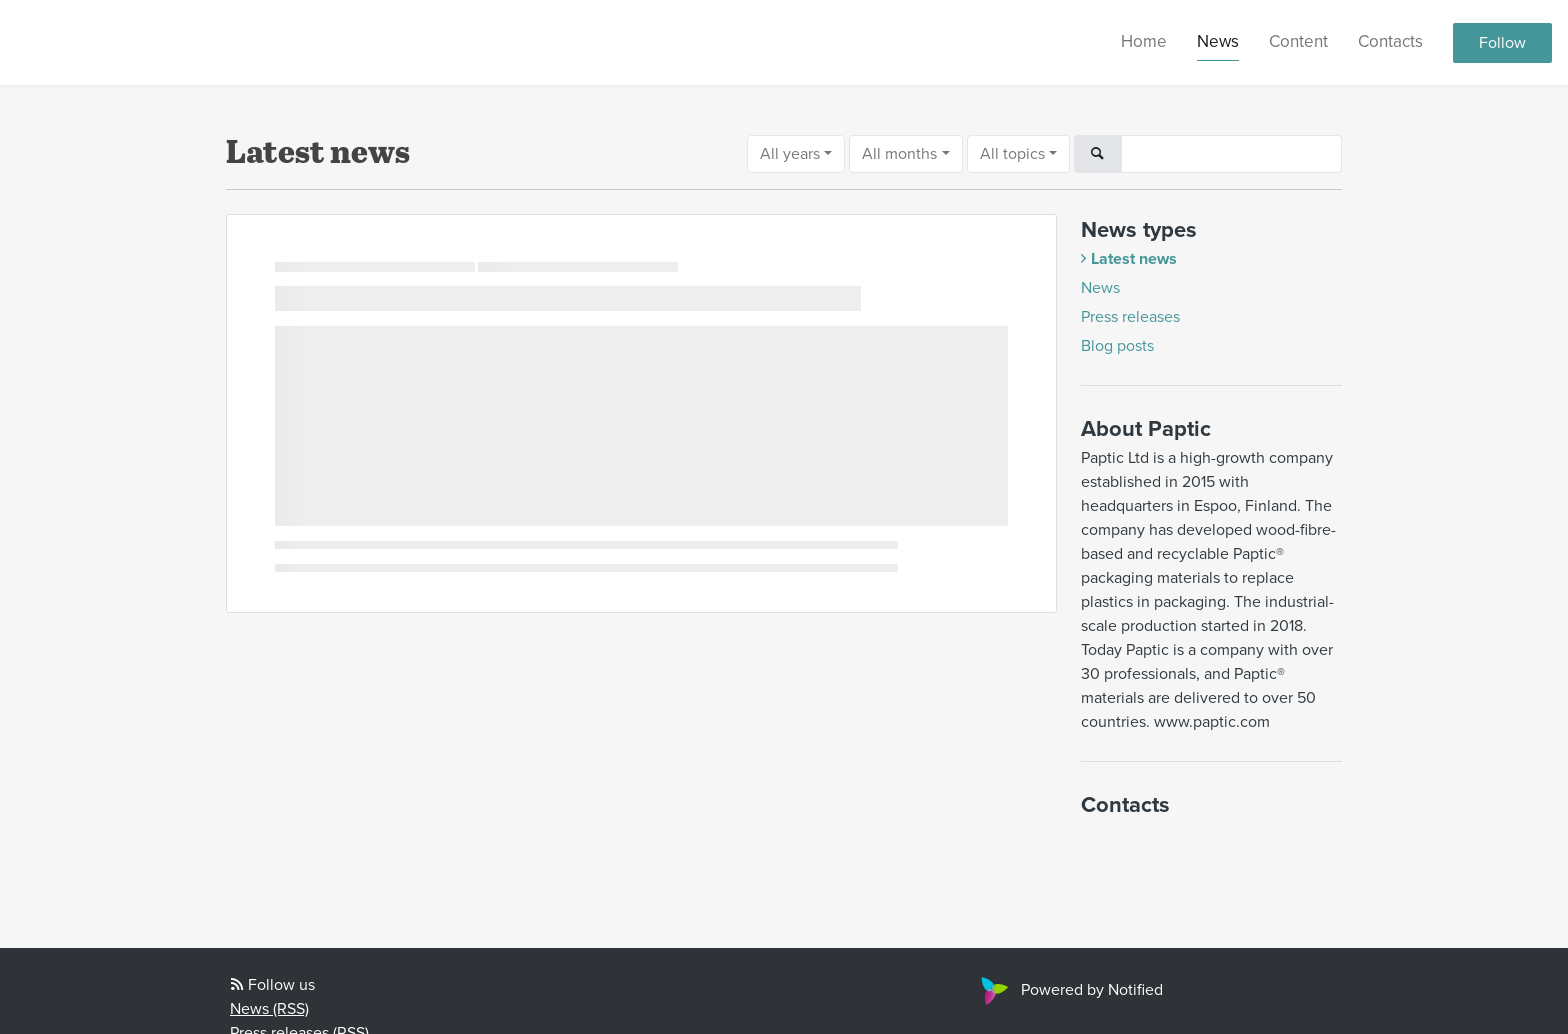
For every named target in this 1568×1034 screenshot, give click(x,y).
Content (1298, 41)
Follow (1502, 43)
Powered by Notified (1069, 990)
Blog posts (1117, 346)
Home (1144, 41)
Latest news (1134, 259)
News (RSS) (269, 1009)
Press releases (1130, 317)
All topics (1012, 154)
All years (790, 154)
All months (899, 154)
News (1218, 41)
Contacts (1390, 41)
